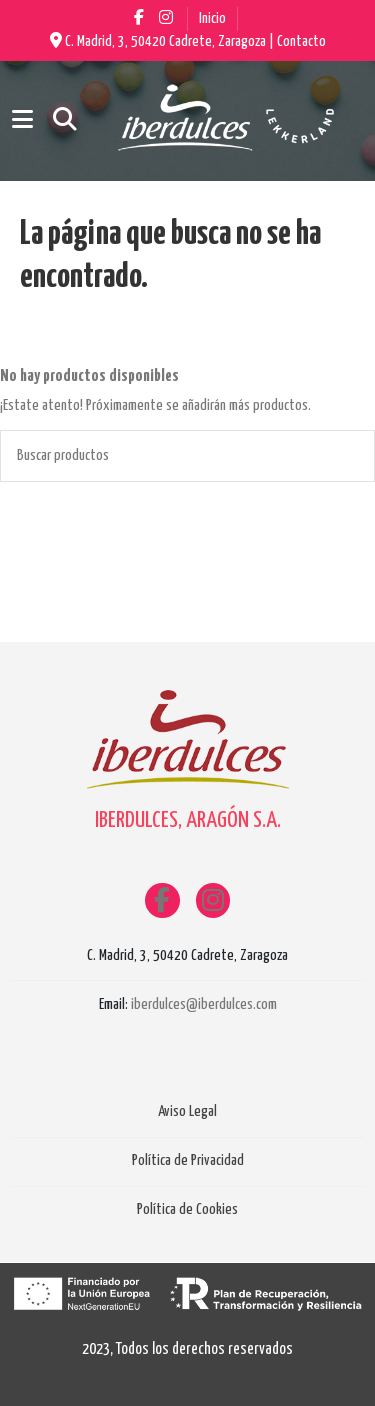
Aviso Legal (187, 1111)
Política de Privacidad (188, 1160)
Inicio (212, 18)
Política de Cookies (187, 1209)
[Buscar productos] (351, 456)
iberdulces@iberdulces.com (204, 1004)
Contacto (301, 41)
